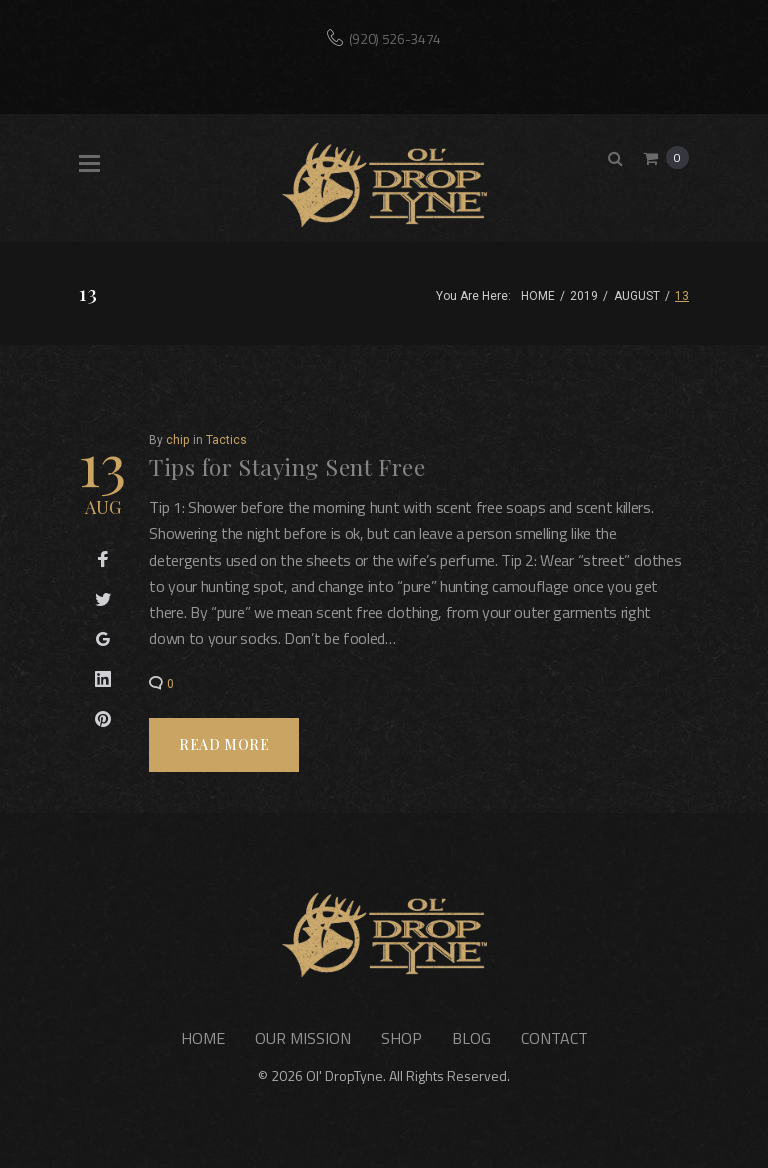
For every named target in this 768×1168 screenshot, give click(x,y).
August (637, 296)
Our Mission (303, 1038)
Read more (224, 744)
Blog (471, 1038)
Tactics (226, 440)
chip (177, 440)
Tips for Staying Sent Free (287, 466)
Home (538, 296)
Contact (554, 1038)
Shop (401, 1038)
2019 (584, 296)
